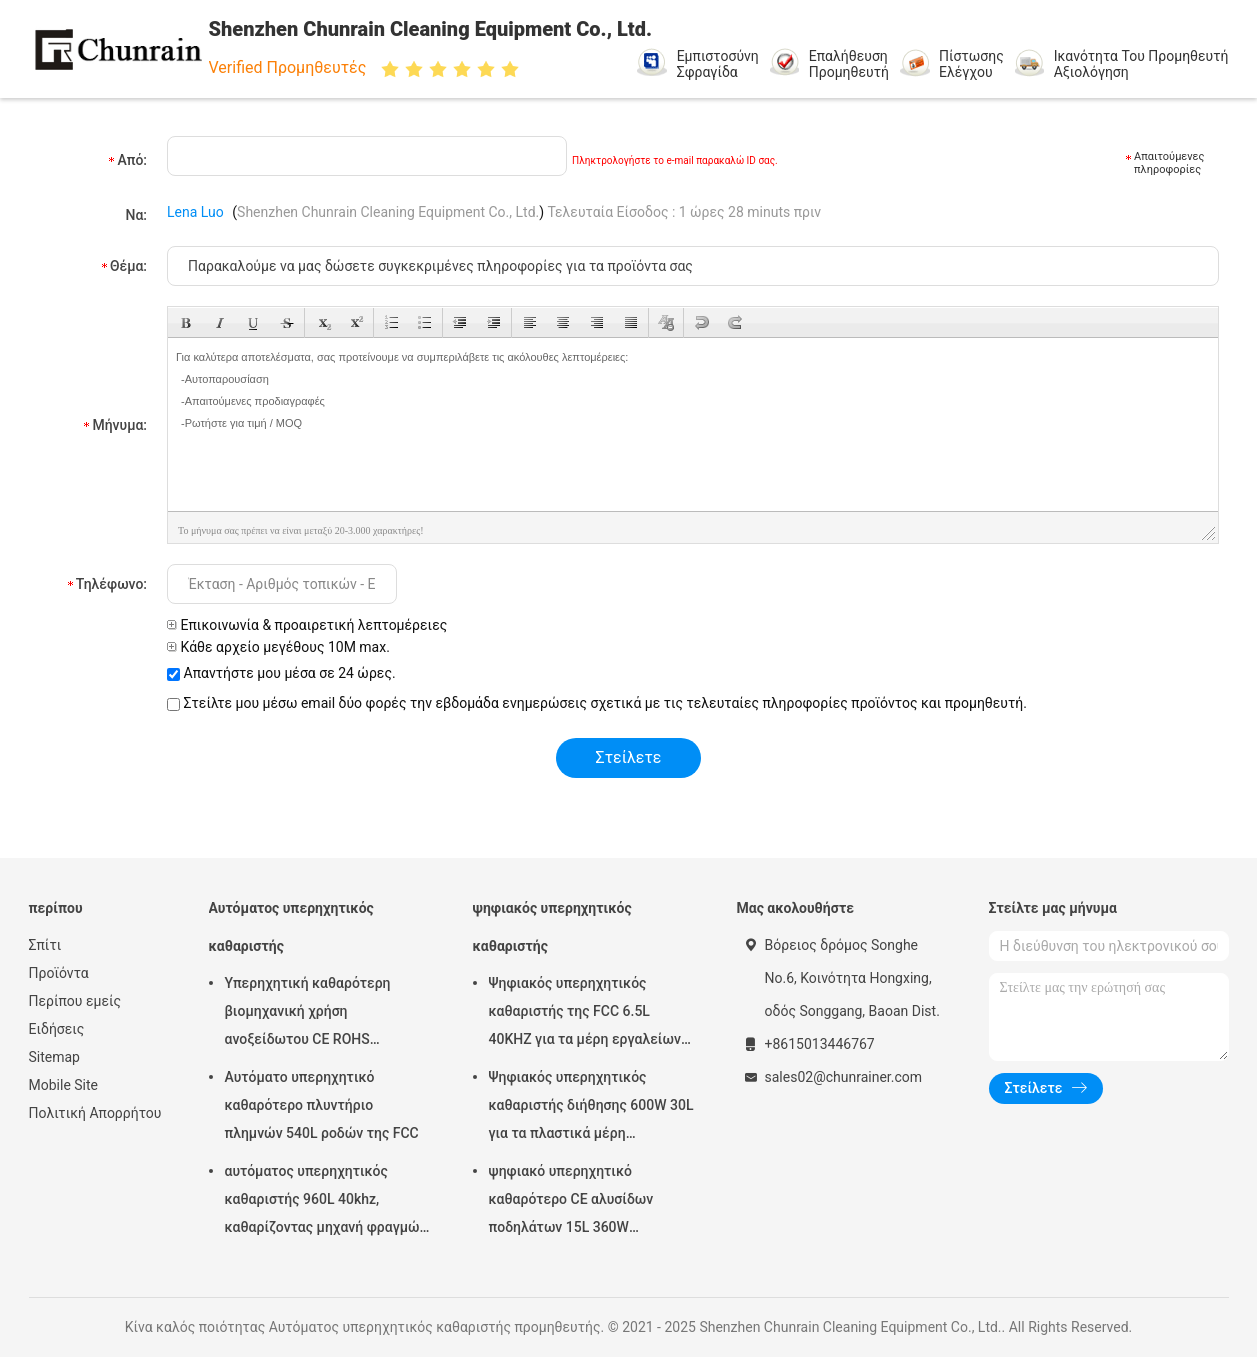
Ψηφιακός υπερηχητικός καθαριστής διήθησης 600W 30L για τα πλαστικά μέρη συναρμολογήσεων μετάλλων (591, 1108)
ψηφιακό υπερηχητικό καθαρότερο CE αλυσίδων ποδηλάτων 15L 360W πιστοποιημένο (571, 1202)
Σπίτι (45, 945)
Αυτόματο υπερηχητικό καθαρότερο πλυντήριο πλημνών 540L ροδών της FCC (322, 1105)
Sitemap (54, 1057)
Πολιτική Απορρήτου (95, 1113)
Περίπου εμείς (75, 1001)
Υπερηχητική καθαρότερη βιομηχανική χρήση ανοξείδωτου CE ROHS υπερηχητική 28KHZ (308, 1014)
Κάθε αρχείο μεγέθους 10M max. (278, 647)
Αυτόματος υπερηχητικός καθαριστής (291, 927)
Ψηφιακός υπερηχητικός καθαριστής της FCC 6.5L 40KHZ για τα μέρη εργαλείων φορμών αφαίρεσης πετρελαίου (591, 1014)
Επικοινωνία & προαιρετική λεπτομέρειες (307, 625)
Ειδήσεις (57, 1029)
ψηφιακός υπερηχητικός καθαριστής (552, 927)
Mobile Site (64, 1085)
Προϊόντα (59, 973)
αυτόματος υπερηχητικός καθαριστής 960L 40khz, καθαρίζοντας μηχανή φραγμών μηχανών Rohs (326, 1202)
